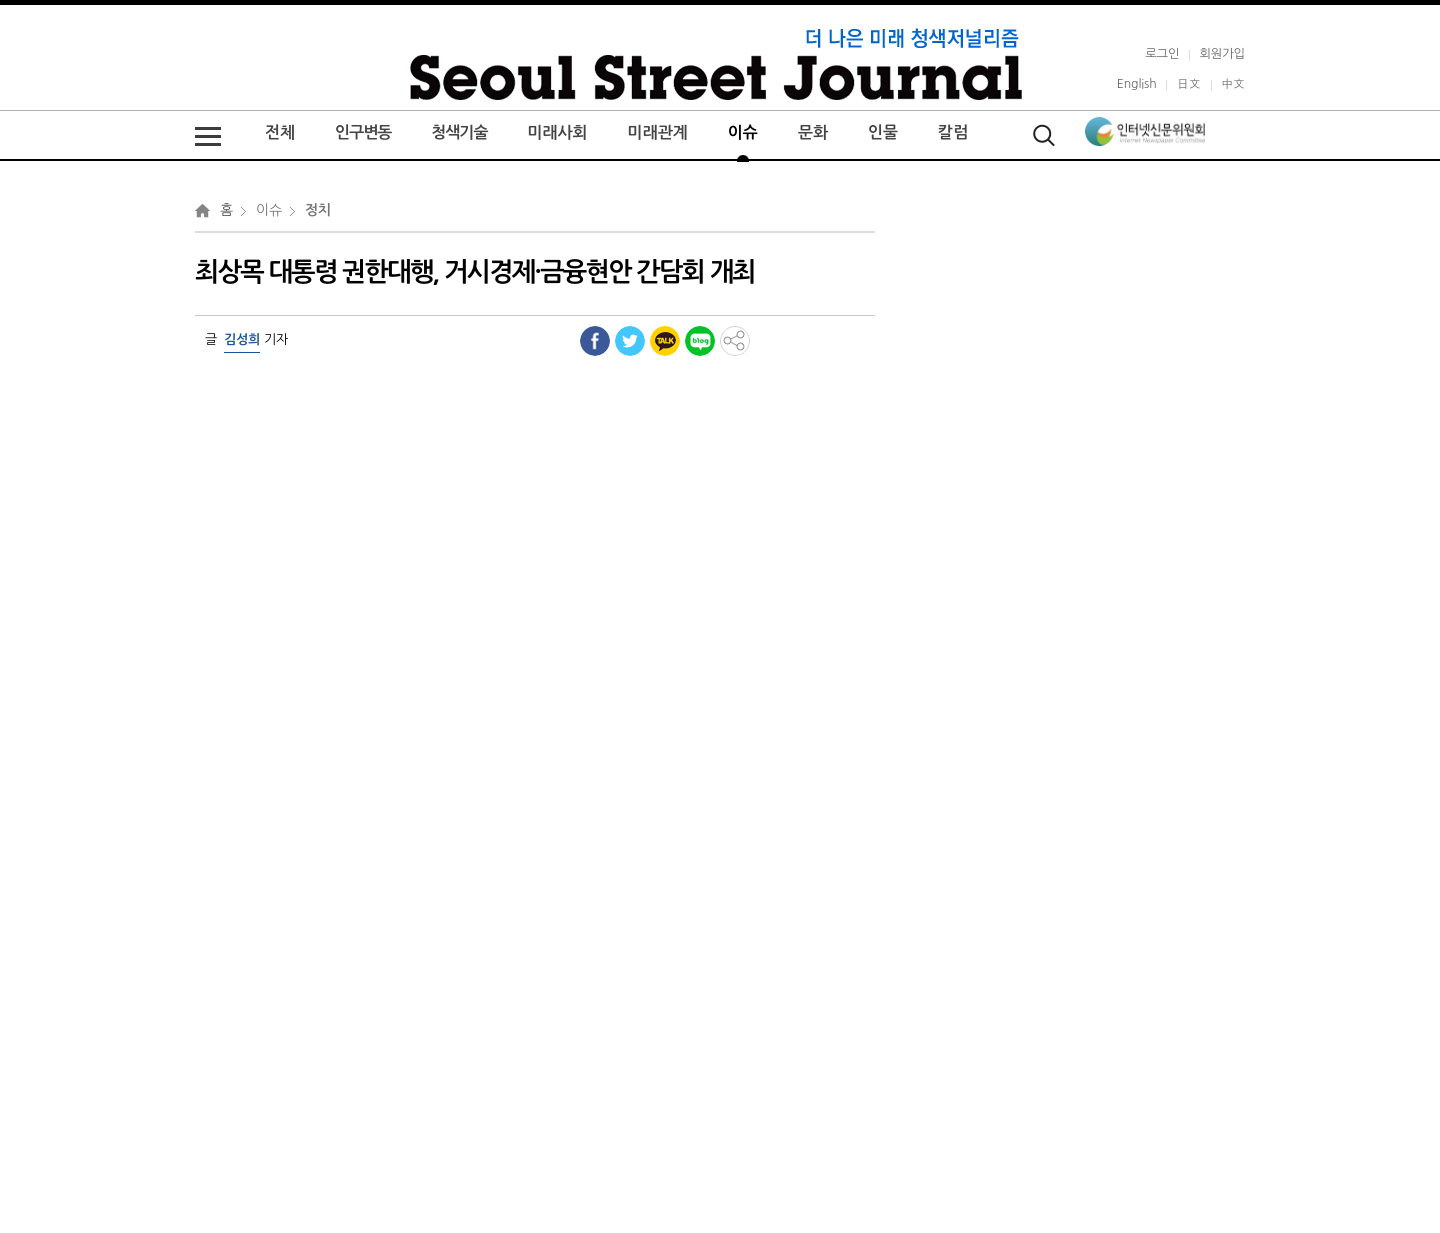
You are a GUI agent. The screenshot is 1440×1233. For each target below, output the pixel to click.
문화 (813, 132)
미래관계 (658, 132)
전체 (280, 132)
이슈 (743, 132)
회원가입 (1222, 53)
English (1137, 83)
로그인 (1162, 53)
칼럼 (953, 132)
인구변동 (363, 132)
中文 (1233, 83)
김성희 (242, 339)
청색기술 (459, 132)
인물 (883, 132)
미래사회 (557, 132)
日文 (1188, 83)
